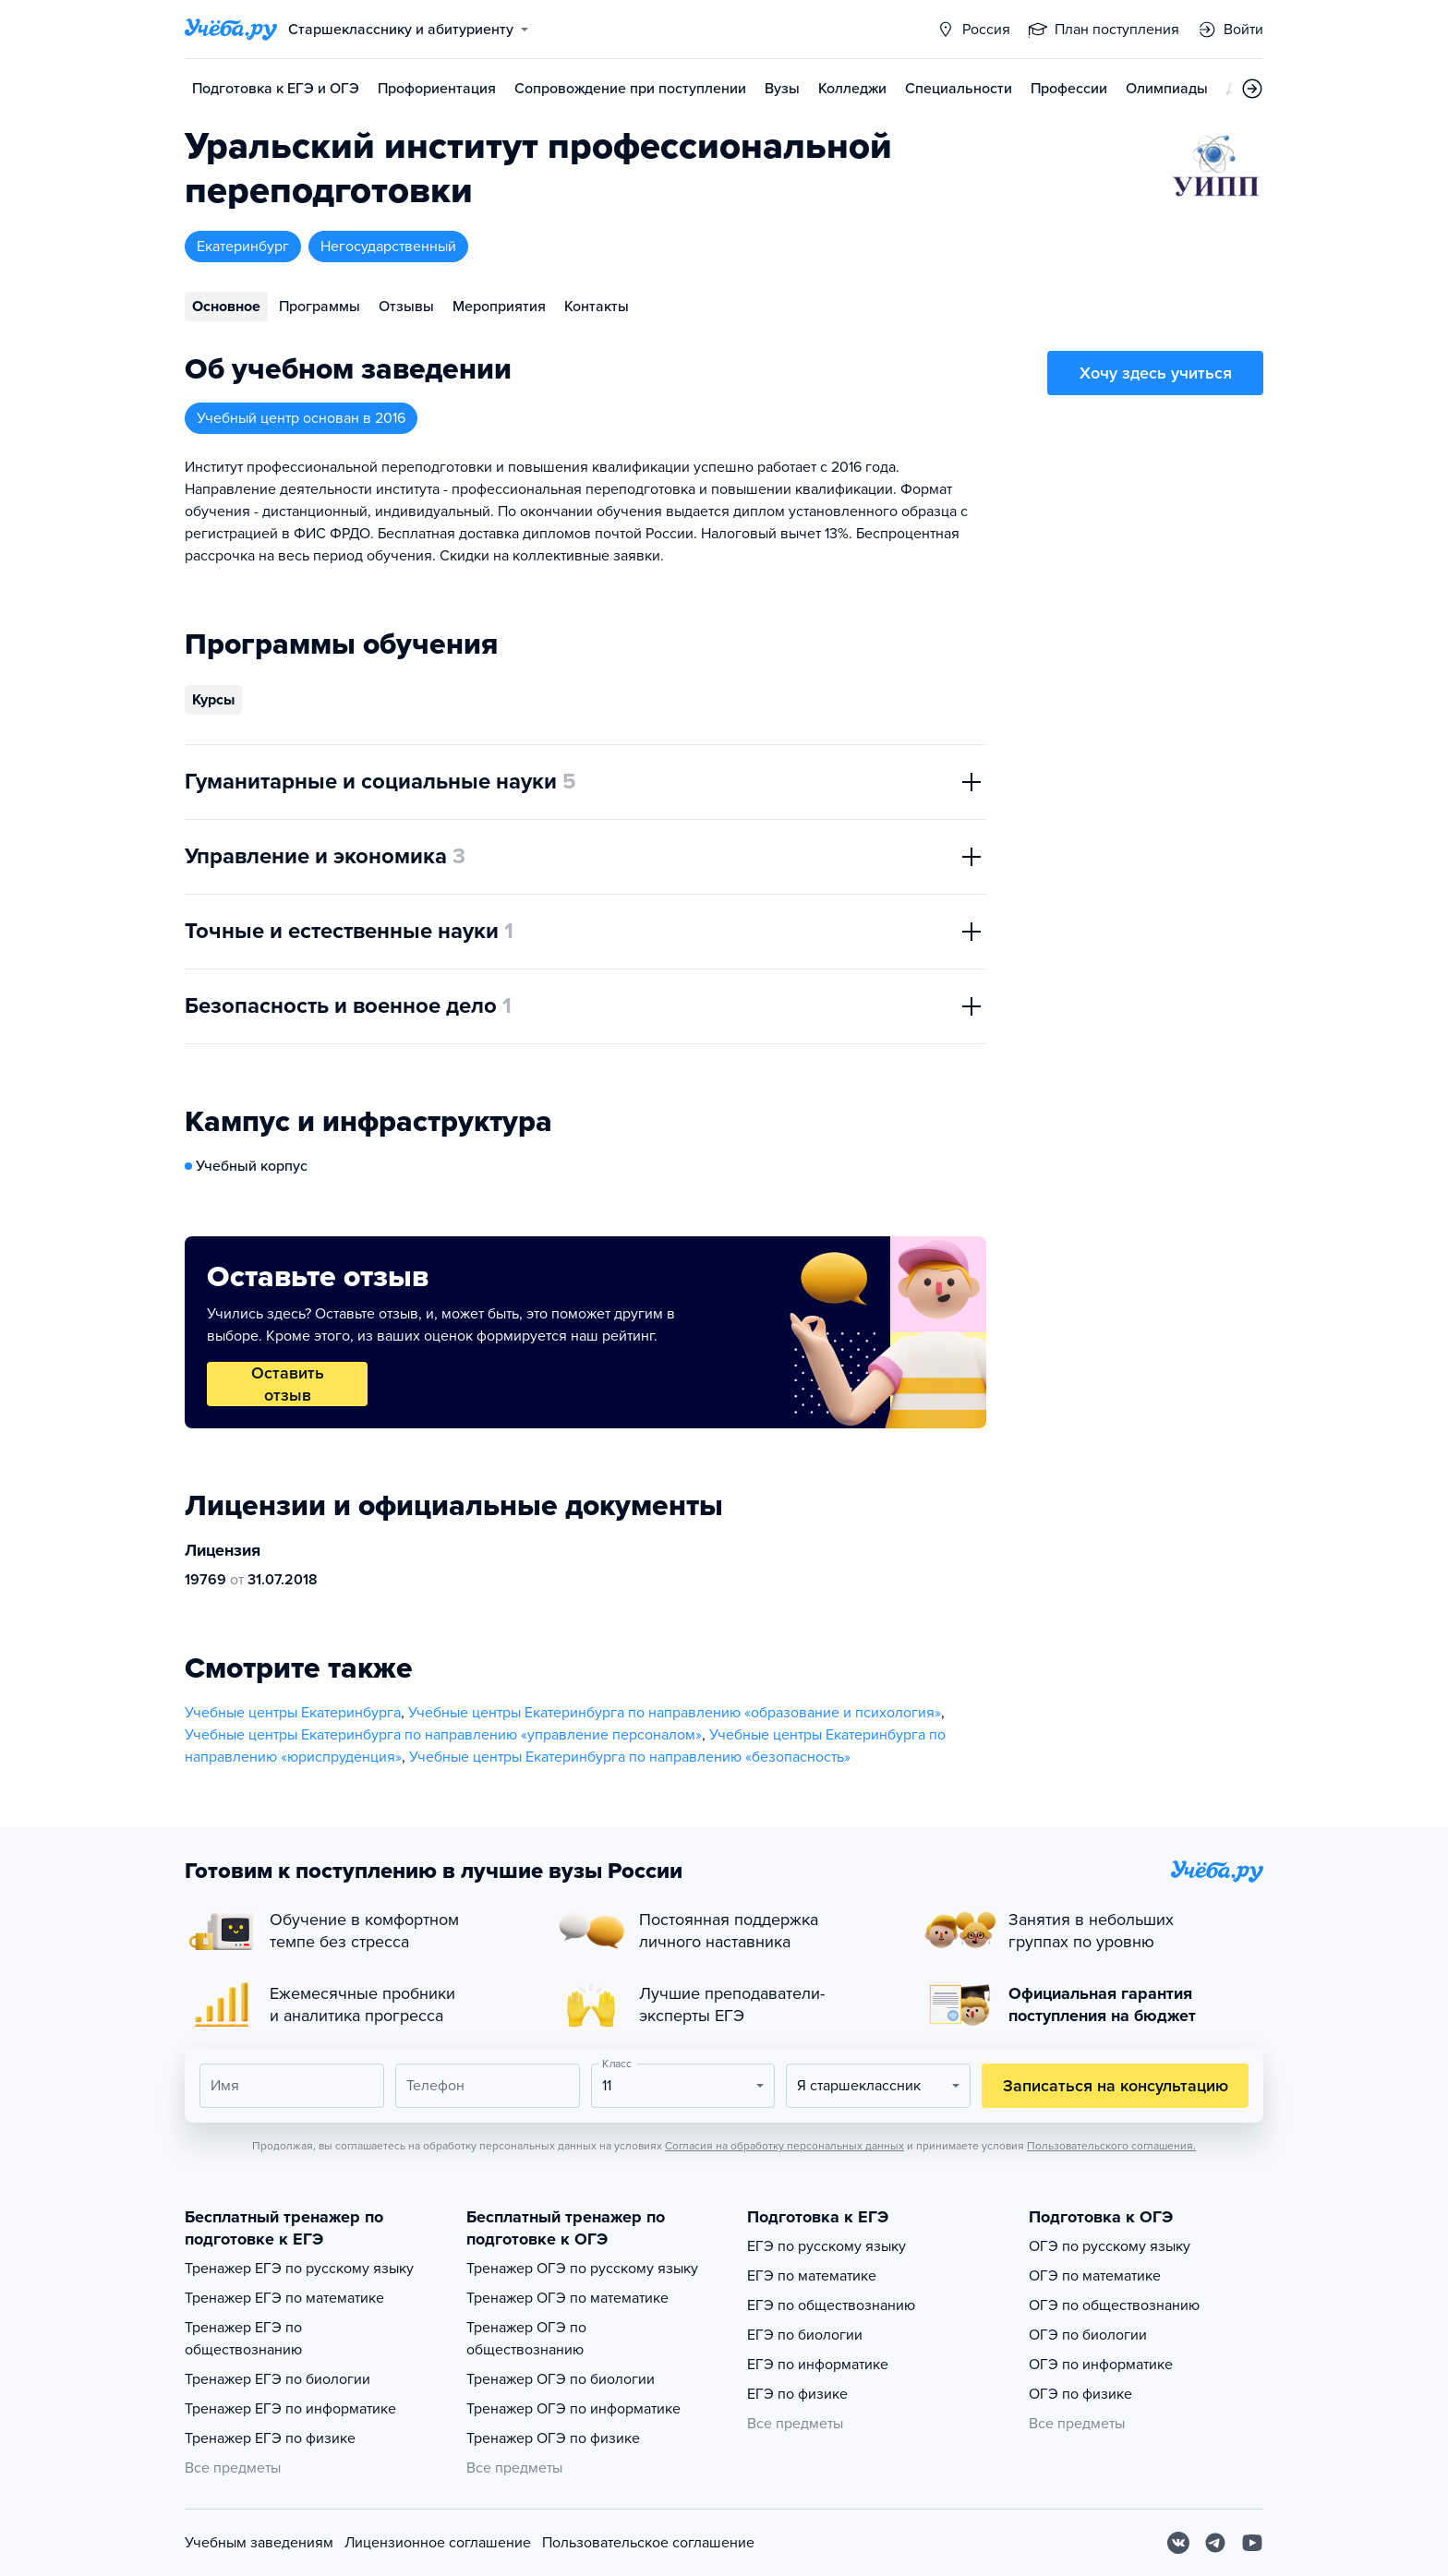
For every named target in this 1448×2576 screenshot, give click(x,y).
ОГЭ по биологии (1088, 2335)
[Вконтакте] (1178, 2543)
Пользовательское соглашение (648, 2543)
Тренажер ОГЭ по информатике (573, 2409)
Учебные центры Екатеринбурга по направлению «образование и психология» (674, 1712)
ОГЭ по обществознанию (1114, 2305)
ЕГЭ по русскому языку (826, 2246)
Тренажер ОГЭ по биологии (560, 2379)
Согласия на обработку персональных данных (784, 2145)
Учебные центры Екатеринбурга (293, 1712)
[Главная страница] (231, 29)
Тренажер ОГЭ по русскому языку (582, 2268)
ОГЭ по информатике (1101, 2364)
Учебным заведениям (259, 2543)
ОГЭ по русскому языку (1109, 2246)
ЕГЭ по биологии (805, 2335)
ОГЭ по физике (1080, 2394)
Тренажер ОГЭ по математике (567, 2298)
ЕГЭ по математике (811, 2276)
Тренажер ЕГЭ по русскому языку (299, 2268)
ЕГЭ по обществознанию (831, 2305)
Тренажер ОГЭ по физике (553, 2438)
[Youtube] (1252, 2543)
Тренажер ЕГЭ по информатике (290, 2409)
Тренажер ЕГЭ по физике (270, 2438)
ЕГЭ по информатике (817, 2364)
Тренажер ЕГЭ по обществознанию (243, 2338)
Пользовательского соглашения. (1111, 2145)
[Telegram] (1215, 2543)
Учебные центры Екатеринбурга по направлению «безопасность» (630, 1757)
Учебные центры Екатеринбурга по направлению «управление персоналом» (443, 1735)
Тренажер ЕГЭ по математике (284, 2298)
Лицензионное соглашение (437, 2543)
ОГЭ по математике (1095, 2276)
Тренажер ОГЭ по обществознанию (526, 2338)
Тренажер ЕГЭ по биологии (277, 2379)
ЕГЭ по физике (797, 2394)
